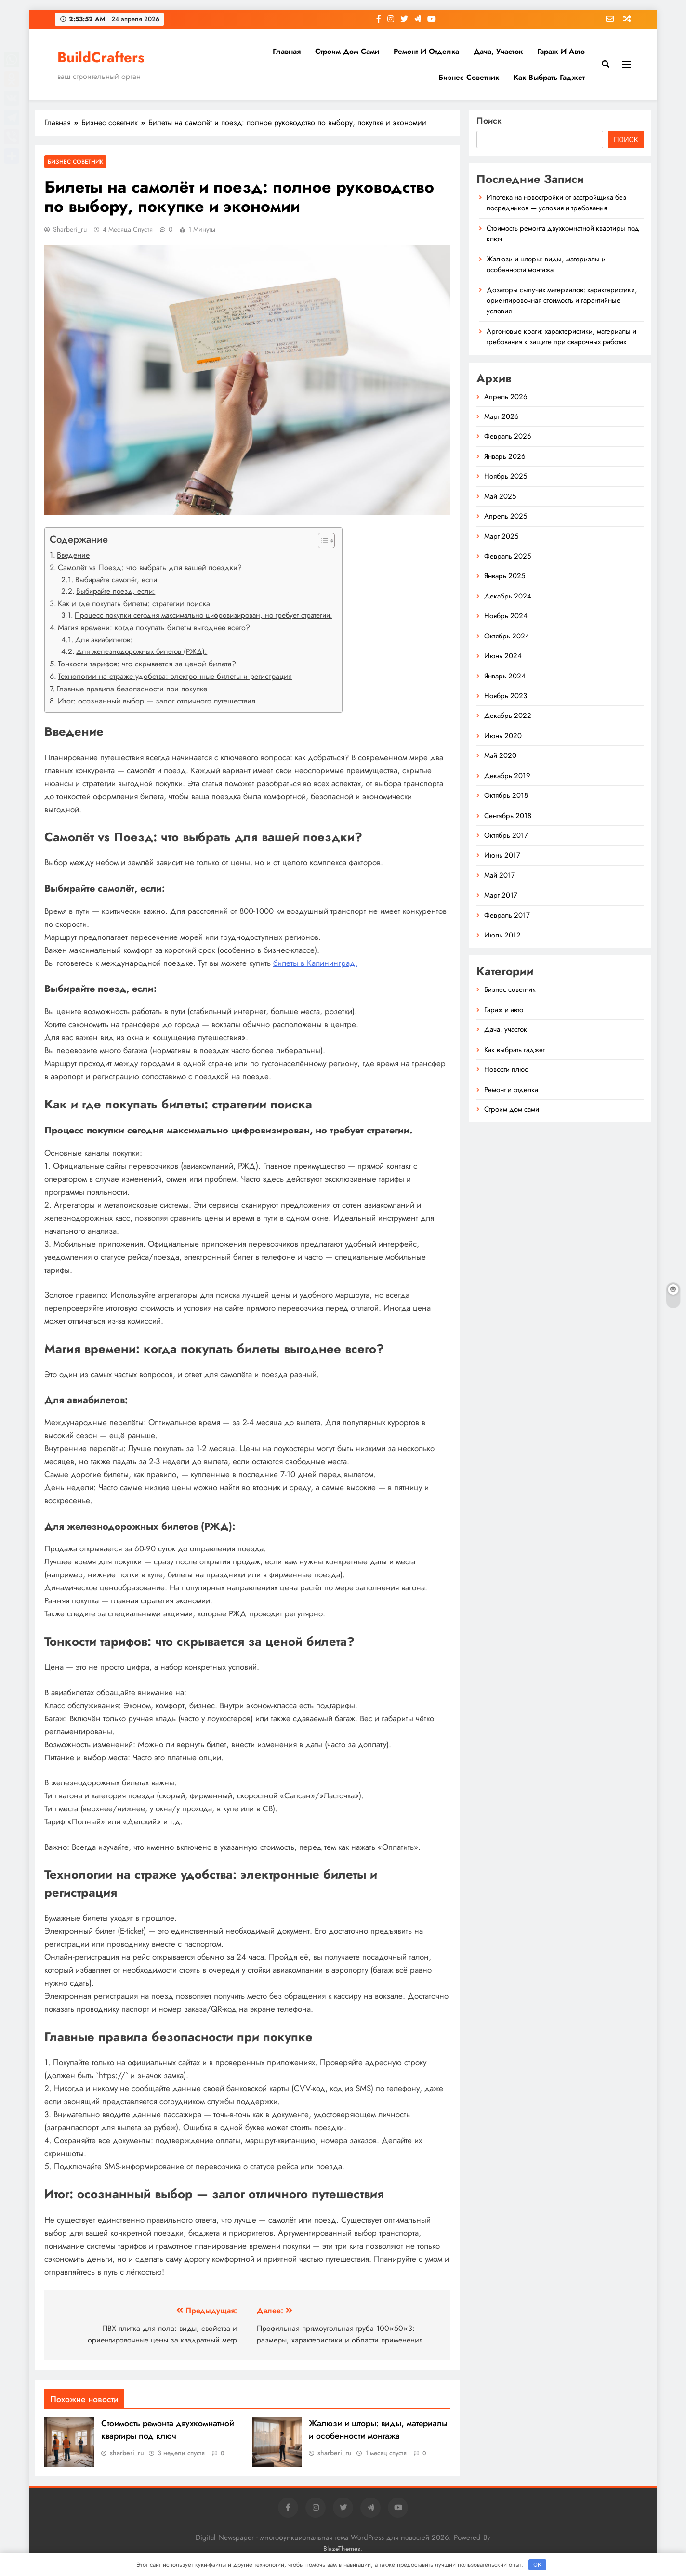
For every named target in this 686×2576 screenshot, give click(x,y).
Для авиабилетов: (103, 640)
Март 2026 (501, 416)
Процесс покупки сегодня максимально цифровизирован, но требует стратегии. (203, 615)
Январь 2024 (505, 676)
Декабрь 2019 (507, 775)
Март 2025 (501, 536)
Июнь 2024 (503, 656)
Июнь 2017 (502, 855)
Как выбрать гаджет (549, 77)
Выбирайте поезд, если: (115, 591)
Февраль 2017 (507, 915)
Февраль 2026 (507, 436)
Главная (287, 51)
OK (537, 2564)
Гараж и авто (561, 51)
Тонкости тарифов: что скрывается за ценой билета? (147, 663)
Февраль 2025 (507, 556)
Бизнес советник (468, 77)
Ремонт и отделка (426, 51)
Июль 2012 (502, 935)
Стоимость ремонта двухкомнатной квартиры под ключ (167, 2429)
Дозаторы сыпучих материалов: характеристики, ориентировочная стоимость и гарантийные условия (562, 301)
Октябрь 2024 (506, 636)
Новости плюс (506, 1069)
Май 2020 (500, 755)
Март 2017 (500, 895)
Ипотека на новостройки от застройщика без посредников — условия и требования (556, 202)
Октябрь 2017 (506, 835)
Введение (73, 554)
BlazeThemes (341, 2548)
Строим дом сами (347, 51)
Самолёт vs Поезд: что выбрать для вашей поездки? (150, 567)
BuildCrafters (100, 57)
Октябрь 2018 (506, 795)
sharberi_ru (70, 229)
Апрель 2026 (506, 396)
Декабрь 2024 (507, 596)
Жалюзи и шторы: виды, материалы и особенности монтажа (378, 2429)
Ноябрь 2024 (506, 616)
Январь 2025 (504, 576)
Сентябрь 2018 (507, 815)
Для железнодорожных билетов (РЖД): (141, 651)
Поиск (489, 121)
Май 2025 (500, 496)
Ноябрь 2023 (505, 695)
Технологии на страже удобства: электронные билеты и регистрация (175, 676)
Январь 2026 (505, 456)
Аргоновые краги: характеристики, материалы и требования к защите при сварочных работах (561, 336)
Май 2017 (499, 875)
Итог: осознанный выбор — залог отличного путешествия (156, 700)
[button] (321, 541)
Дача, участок (498, 51)
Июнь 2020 (503, 735)
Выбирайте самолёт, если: (117, 579)
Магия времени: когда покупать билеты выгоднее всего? (154, 627)
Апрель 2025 (505, 516)
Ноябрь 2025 (505, 476)
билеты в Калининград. (315, 963)
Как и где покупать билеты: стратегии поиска (134, 603)
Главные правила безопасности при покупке (131, 688)
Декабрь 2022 (507, 715)
